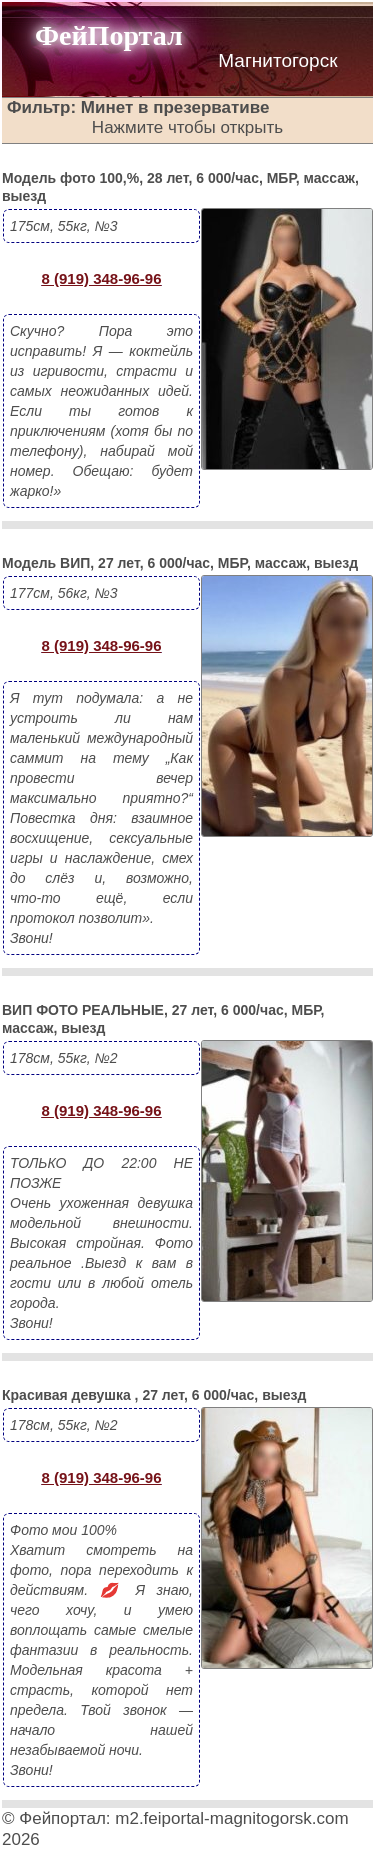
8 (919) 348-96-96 (101, 278)
